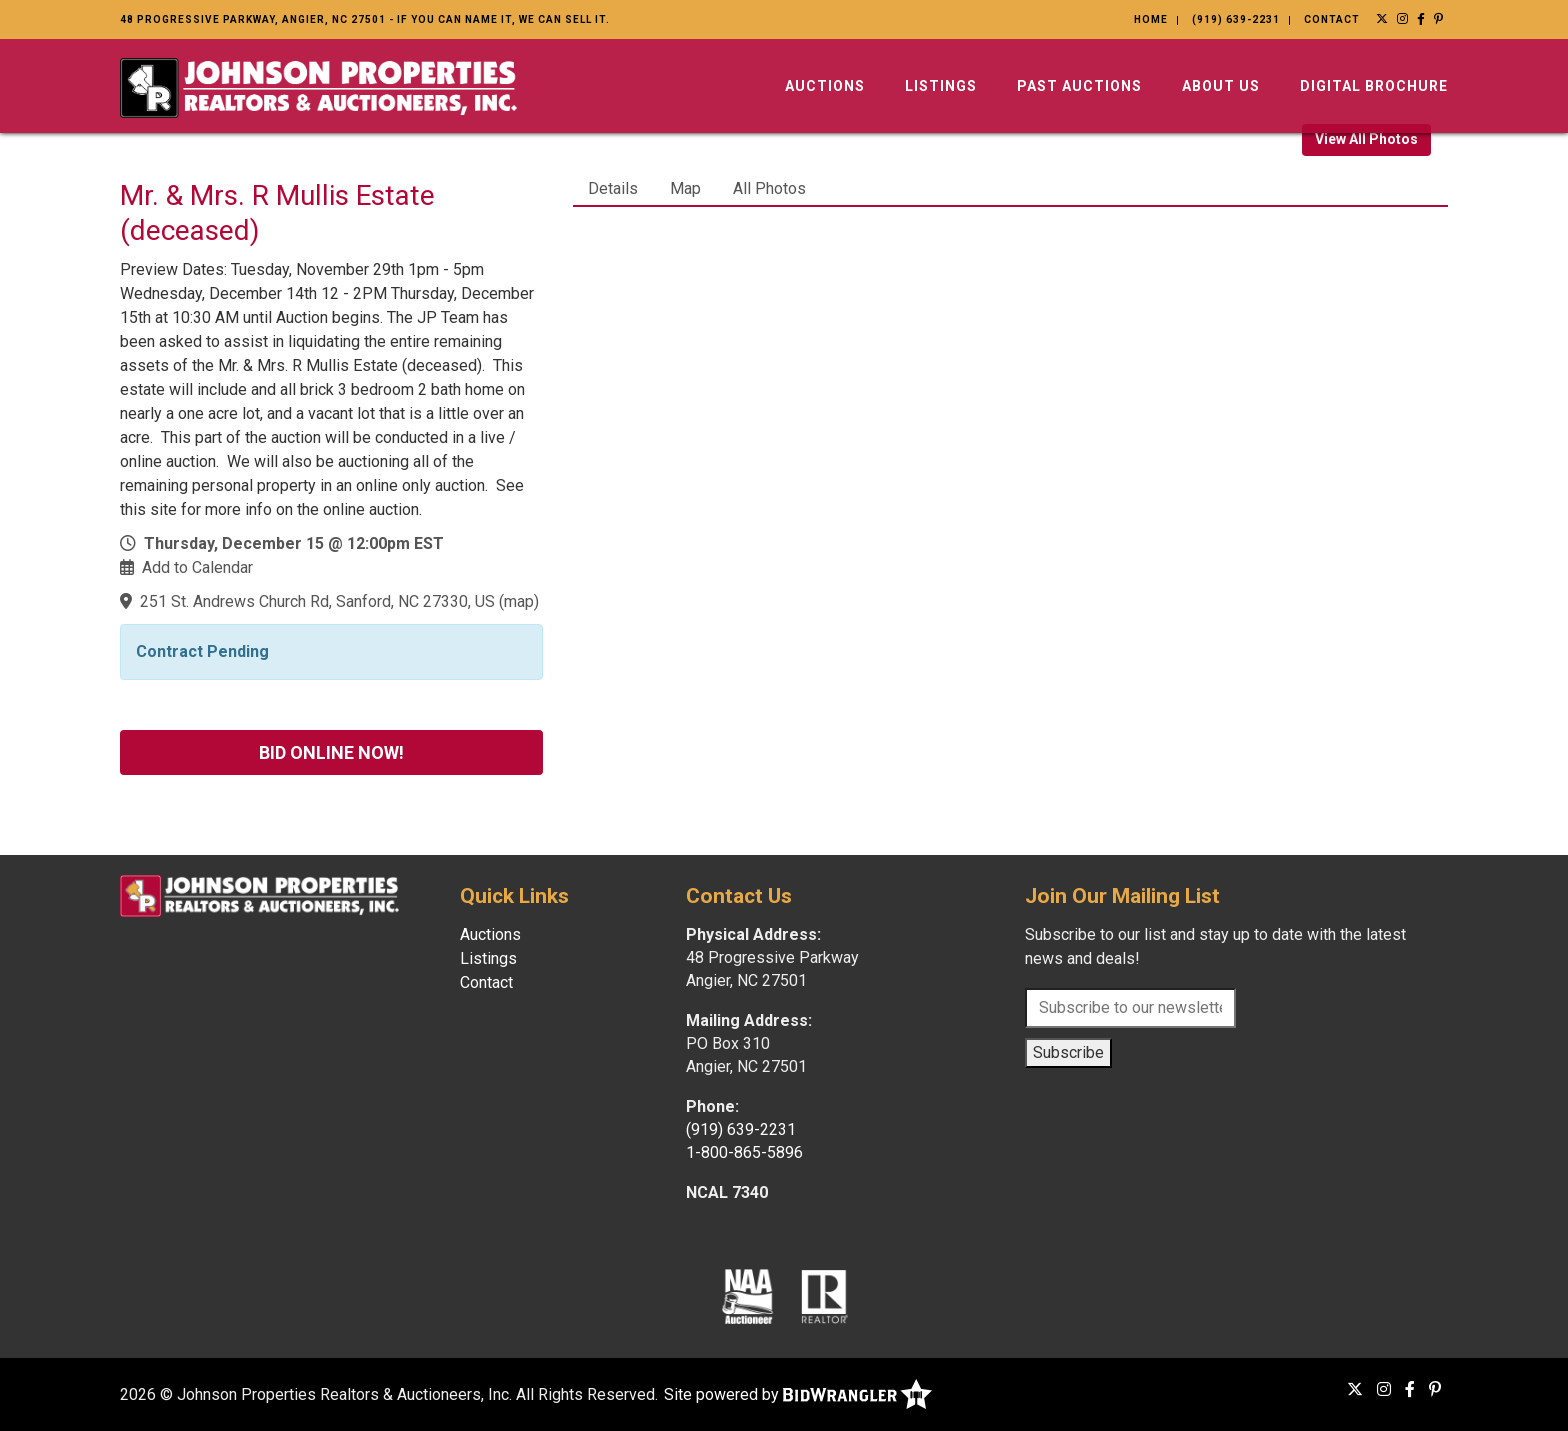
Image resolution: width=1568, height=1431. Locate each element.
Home (1151, 19)
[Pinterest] (1439, 19)
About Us (1221, 86)
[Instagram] (1403, 19)
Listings (941, 86)
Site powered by (798, 1394)
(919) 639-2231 (1236, 19)
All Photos (769, 188)
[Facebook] (1421, 19)
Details (613, 188)
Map (685, 188)
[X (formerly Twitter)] (1382, 19)
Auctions (825, 86)
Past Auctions (1079, 86)
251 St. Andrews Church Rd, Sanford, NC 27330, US (317, 601)
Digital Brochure (1374, 86)
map (519, 601)
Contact (1332, 19)
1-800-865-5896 (744, 1152)
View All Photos (1366, 139)
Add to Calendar (197, 567)
